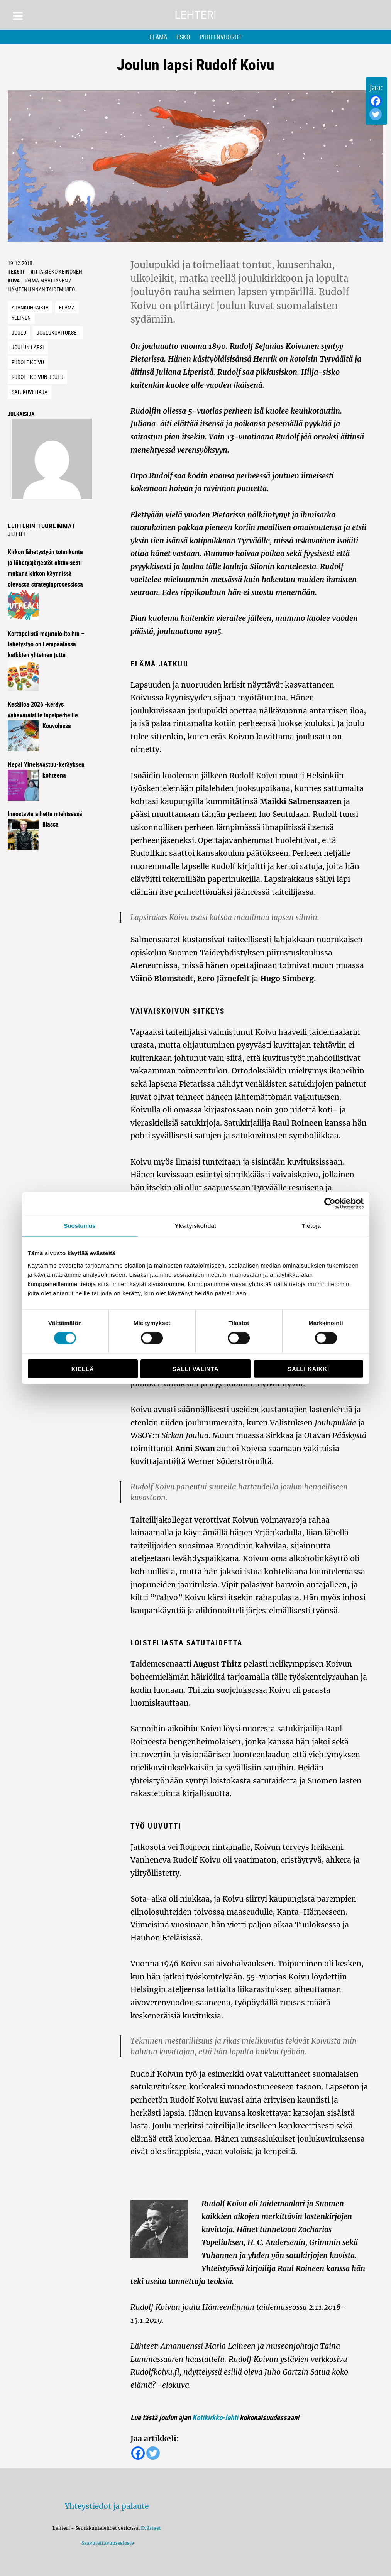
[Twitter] (375, 114)
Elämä (158, 37)
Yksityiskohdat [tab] (195, 1225)
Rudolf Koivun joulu (37, 376)
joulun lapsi (28, 347)
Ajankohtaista (30, 307)
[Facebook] (375, 101)
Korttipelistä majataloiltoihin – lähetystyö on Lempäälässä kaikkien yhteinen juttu (46, 644)
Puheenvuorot (221, 37)
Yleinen (21, 317)
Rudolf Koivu (28, 362)
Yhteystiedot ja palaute (107, 2506)
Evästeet (151, 2528)
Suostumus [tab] (80, 1225)
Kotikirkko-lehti (215, 2417)
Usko (183, 37)
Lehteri (195, 14)
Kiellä (82, 1368)
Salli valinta (195, 1368)
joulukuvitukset (58, 332)
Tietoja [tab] (311, 1225)
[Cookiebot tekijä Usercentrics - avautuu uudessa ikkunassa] (330, 1203)
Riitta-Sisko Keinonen (55, 271)
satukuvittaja (29, 392)
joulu (19, 332)
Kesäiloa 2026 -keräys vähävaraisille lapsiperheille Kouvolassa (43, 715)
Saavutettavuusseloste (106, 2543)
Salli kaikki (308, 1368)
